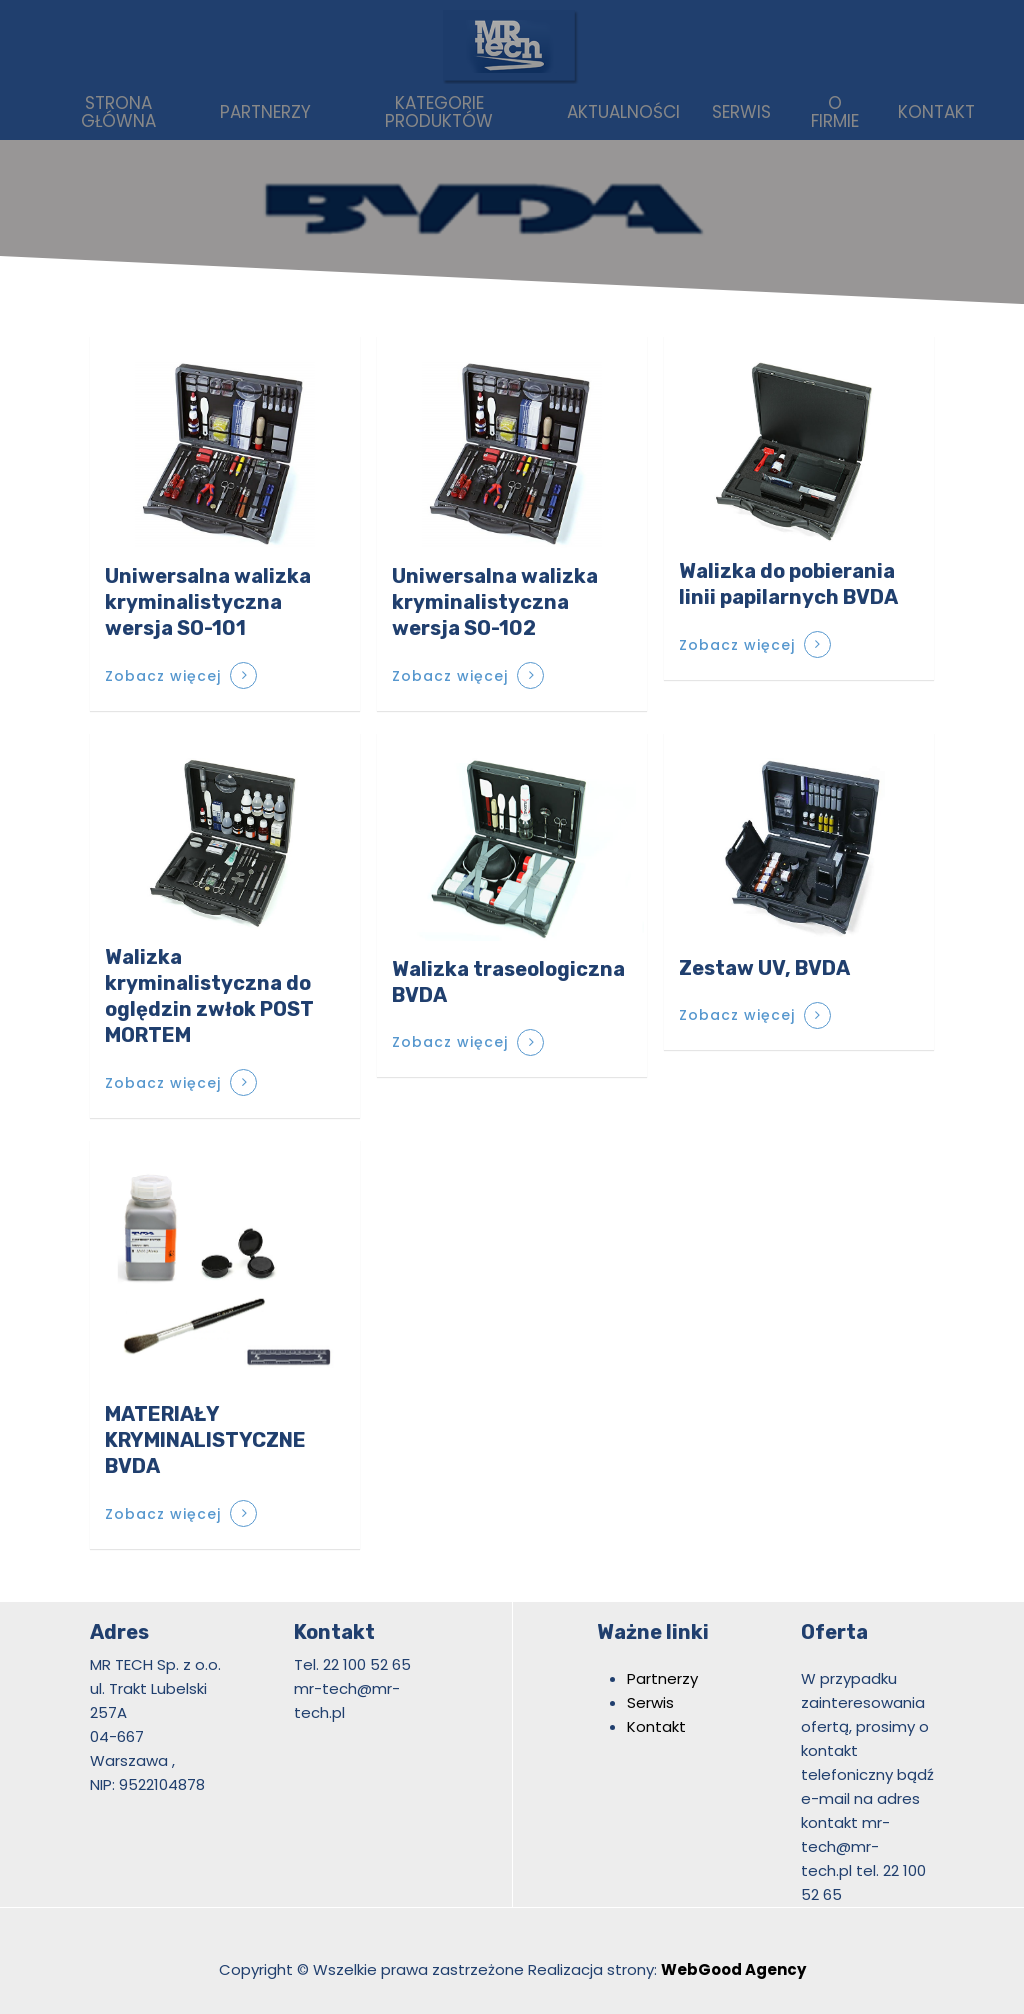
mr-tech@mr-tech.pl (845, 1846)
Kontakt (656, 1726)
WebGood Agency (733, 1969)
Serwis (650, 1702)
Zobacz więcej (163, 676)
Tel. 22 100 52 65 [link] (352, 1664)
